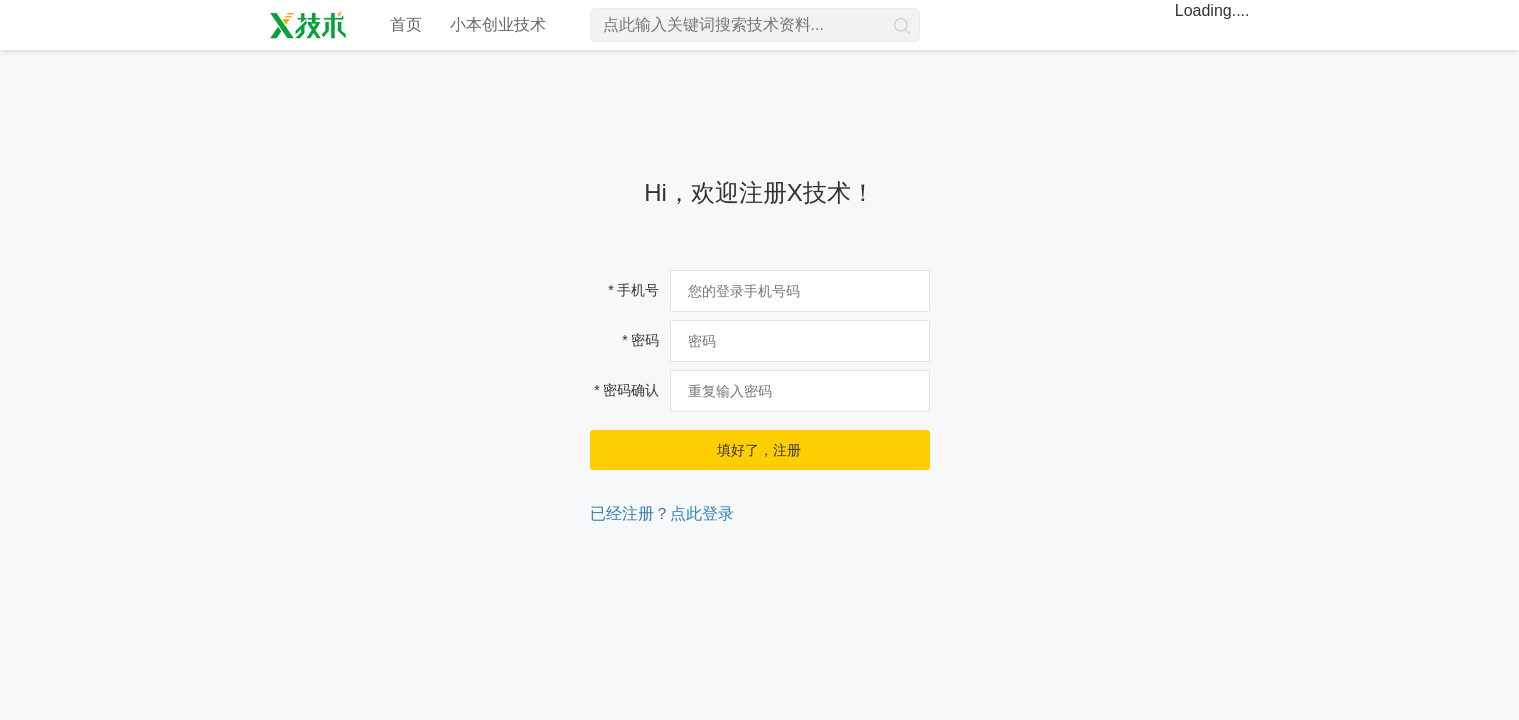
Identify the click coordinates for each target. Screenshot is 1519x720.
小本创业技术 (498, 24)
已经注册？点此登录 (662, 513)
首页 (406, 24)
